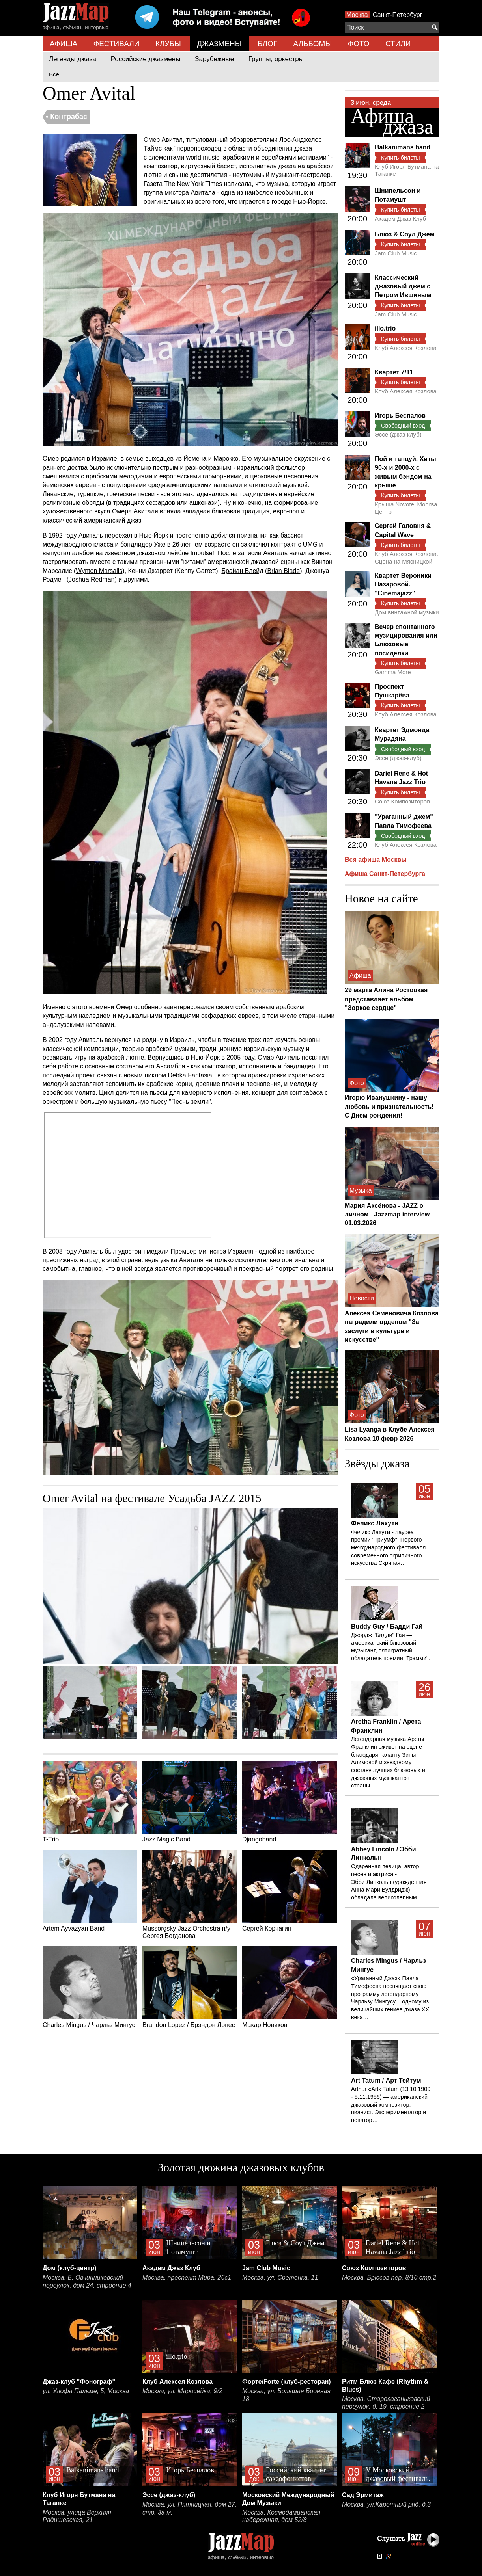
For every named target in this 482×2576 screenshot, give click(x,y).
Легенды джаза (72, 59)
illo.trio (385, 328)
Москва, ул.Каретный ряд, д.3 (386, 2504)
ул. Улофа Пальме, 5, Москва (86, 2391)
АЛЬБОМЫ (312, 43)
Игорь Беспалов (400, 415)
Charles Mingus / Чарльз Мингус (90, 1987)
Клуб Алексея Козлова (406, 347)
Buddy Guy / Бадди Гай (386, 1626)
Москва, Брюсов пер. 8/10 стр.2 (389, 2277)
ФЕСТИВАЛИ (116, 43)
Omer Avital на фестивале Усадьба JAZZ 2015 (152, 1498)
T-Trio (90, 1802)
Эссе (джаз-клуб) (398, 434)
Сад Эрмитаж (363, 2495)
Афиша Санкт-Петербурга (385, 873)
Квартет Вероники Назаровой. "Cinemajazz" (403, 584)
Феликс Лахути (374, 1523)
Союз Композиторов (402, 801)
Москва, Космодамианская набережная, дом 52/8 (281, 2516)
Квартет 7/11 (394, 372)
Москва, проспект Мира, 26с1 (186, 2277)
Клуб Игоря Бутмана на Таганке (407, 170)
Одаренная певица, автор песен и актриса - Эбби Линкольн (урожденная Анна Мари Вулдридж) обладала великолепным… (389, 1882)
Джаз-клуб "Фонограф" (79, 2381)
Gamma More (393, 672)
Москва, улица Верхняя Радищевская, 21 (77, 2516)
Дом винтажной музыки (407, 612)
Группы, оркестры (276, 59)
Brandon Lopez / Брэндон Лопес (189, 1987)
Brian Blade (283, 570)
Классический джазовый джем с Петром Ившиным (403, 286)
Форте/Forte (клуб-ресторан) (286, 2381)
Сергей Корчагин (289, 1891)
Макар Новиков (289, 1987)
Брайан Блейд (242, 570)
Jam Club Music (396, 253)
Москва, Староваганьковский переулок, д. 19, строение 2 (386, 2403)
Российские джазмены (146, 59)
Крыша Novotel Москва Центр (406, 508)
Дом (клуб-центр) (69, 2268)
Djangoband (289, 1802)
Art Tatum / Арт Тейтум (386, 2080)
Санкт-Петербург (397, 14)
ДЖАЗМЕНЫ (219, 43)
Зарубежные (214, 59)
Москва (357, 14)
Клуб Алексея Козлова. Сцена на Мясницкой (406, 557)
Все (54, 74)
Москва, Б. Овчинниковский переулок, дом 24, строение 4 (87, 2281)
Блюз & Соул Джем (404, 234)
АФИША (63, 43)
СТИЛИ (398, 43)
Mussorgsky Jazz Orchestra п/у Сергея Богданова (189, 1894)
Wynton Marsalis (99, 570)
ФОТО (359, 43)
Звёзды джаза (377, 1463)
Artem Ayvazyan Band (90, 1891)
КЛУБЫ (168, 43)
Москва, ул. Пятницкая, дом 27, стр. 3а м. (189, 2508)
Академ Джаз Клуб (400, 218)
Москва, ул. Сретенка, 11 (280, 2277)
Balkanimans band (402, 147)
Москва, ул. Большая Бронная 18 (286, 2395)
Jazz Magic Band (189, 1802)
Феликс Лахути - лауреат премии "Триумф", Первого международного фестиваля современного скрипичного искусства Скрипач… (388, 1547)
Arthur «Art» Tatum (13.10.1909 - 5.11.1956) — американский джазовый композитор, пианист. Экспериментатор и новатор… (390, 2104)
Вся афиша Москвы (376, 859)
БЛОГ (267, 43)
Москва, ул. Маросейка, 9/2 (182, 2391)
